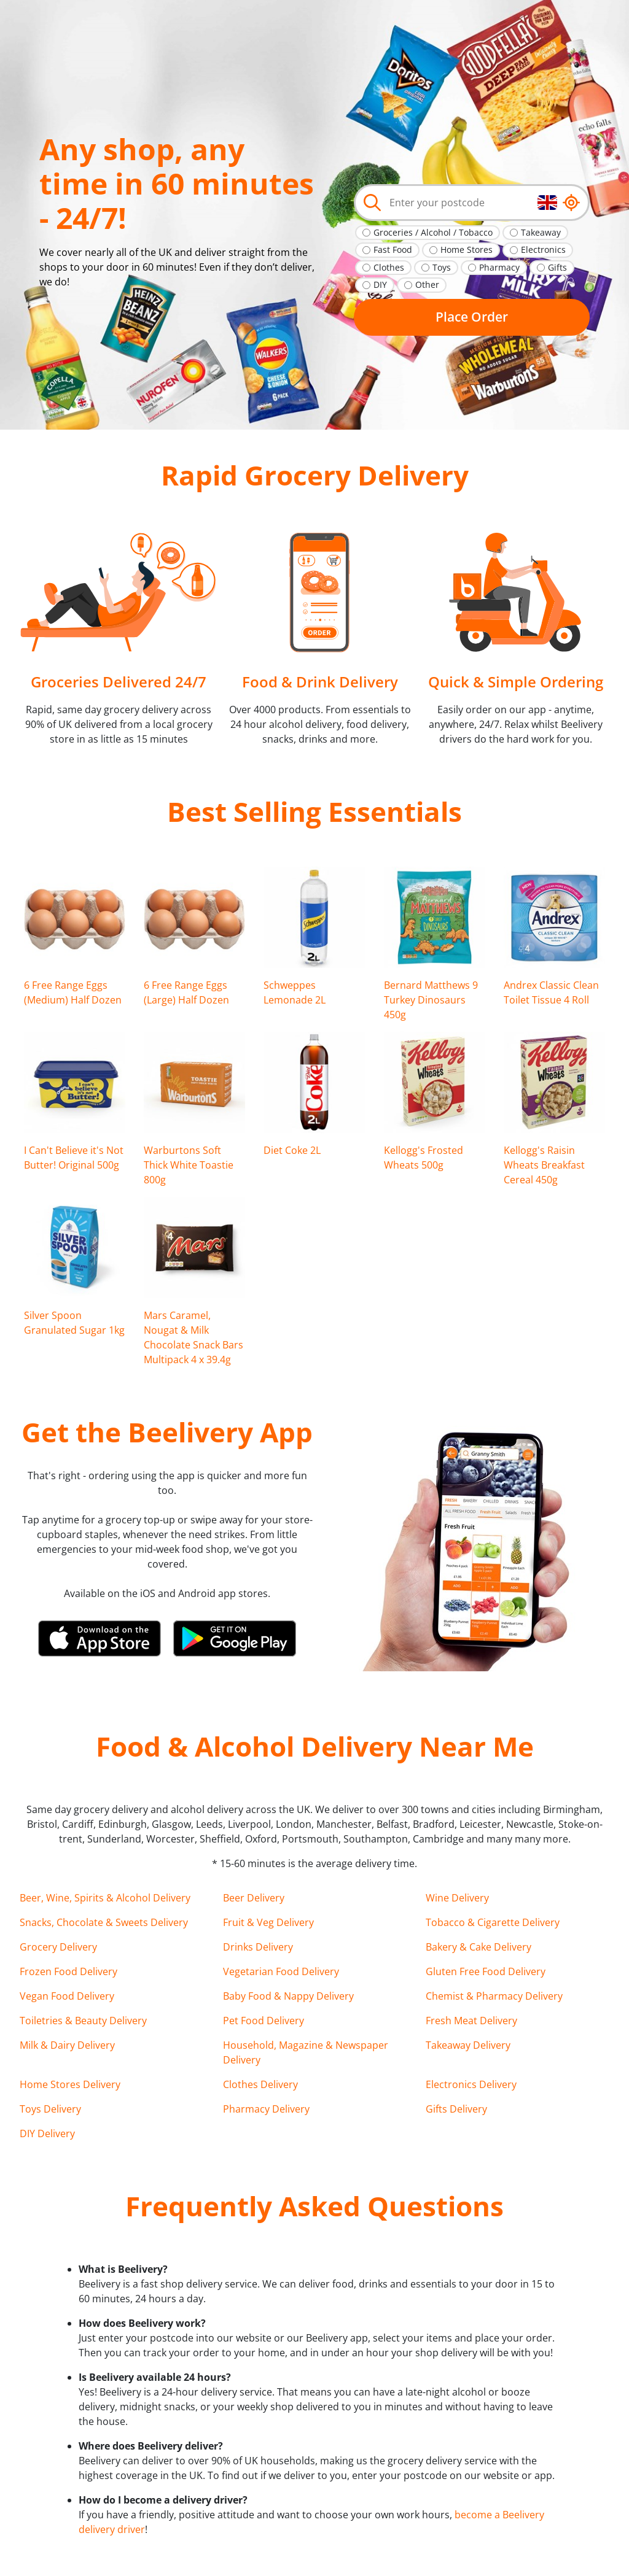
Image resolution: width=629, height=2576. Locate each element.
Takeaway (541, 232)
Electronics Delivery (471, 2084)
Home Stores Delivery (70, 2084)
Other (427, 284)
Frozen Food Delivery (68, 1971)
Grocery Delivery (58, 1947)
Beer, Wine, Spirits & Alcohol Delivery (105, 1898)
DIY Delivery (47, 2133)
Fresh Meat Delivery (471, 2020)
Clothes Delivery (260, 2084)
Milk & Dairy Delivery (67, 2045)
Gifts (557, 267)
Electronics (543, 249)
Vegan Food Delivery (67, 1996)
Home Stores (466, 249)
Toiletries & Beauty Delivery (83, 2020)
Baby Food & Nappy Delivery (288, 1996)
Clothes (388, 267)
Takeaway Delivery (468, 2045)
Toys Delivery (50, 2109)
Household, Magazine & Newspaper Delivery (305, 2052)
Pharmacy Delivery (266, 2109)
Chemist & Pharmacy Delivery (494, 1996)
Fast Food (392, 249)
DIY (380, 284)
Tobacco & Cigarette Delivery (493, 1922)
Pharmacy (499, 267)
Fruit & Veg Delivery (268, 1922)
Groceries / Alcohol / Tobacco (433, 232)
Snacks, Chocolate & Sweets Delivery (104, 1922)
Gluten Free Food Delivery (485, 1971)
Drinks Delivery (258, 1947)
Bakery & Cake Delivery (478, 1947)
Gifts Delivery (456, 2109)
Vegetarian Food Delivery (281, 1971)
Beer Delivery (253, 1898)
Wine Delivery (457, 1898)
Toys (441, 267)
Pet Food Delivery (263, 2020)
